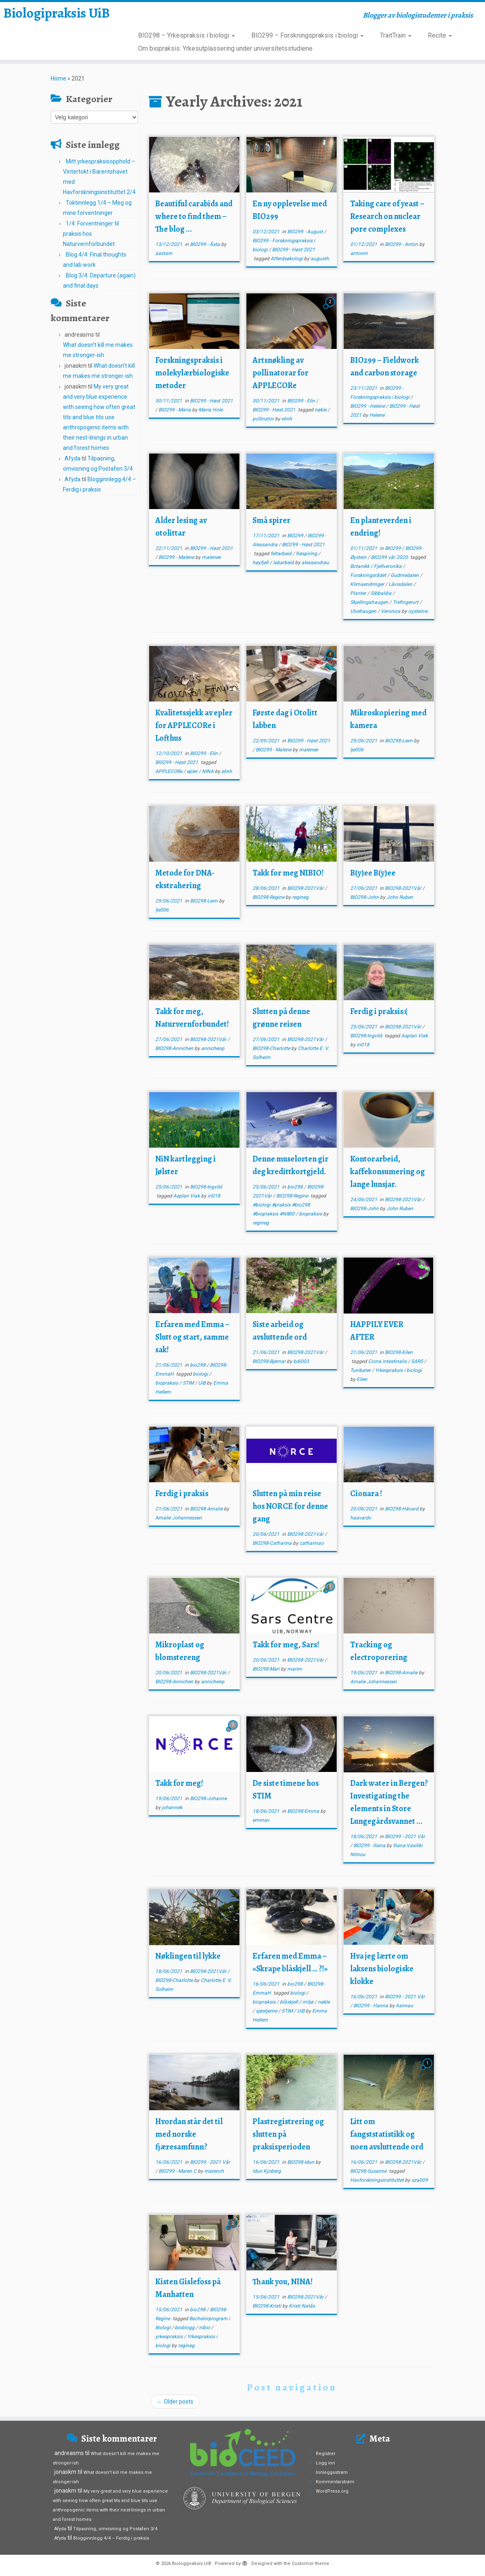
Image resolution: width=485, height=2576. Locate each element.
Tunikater (361, 1370)
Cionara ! (366, 1493)
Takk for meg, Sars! (286, 1644)
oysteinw (418, 611)
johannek (172, 1807)
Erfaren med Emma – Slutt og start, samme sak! (192, 1337)
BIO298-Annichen (174, 1048)
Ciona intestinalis (388, 1361)
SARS (417, 1361)
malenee (211, 557)
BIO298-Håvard (402, 1509)
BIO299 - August (305, 232)
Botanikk (360, 566)
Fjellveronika (388, 566)
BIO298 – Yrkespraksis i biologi (186, 35)
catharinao (311, 1543)
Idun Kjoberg (267, 2171)
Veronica (391, 611)
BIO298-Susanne (369, 2171)
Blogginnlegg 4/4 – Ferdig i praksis (111, 2538)
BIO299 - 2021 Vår (405, 1836)
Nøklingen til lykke (188, 1956)
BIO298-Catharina (273, 1543)
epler (193, 771)
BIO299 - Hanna (371, 2006)
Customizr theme (310, 2563)
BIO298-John (365, 897)
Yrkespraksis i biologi (398, 1370)
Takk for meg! (179, 1783)
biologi (201, 1374)
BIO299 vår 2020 (390, 557)
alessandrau (315, 562)
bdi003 (301, 1361)
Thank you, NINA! (283, 2281)
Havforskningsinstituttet (377, 2180)
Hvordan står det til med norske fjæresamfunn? (189, 2134)
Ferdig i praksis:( (378, 1011)
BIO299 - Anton (402, 244)
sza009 (419, 2180)
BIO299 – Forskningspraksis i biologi (307, 35)
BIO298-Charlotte (272, 1048)
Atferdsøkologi (287, 258)
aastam (163, 253)
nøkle (321, 410)
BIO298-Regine (269, 897)
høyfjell (261, 562)
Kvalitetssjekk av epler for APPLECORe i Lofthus (193, 725)
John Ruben (400, 897)
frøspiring (307, 553)
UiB (202, 1383)
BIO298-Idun (301, 2162)
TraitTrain (395, 35)
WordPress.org (332, 2491)
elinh (287, 419)
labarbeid (284, 562)
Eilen (362, 1379)
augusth (320, 258)
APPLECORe (169, 771)
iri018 (363, 1045)
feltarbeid (281, 553)
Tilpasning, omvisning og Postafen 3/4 (115, 2528)
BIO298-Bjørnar (270, 1361)
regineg (300, 897)
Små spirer (272, 520)
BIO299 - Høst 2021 (293, 249)
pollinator (264, 419)
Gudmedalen (405, 575)
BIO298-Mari (267, 1669)
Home (58, 78)
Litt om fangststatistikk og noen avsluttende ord (386, 2134)
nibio (205, 2327)
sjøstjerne (267, 2011)
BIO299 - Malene (177, 557)
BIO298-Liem (399, 741)
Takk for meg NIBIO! (288, 872)
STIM (189, 1383)
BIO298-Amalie (207, 1509)
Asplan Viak (414, 1036)
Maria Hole (211, 410)
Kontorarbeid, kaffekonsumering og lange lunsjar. (387, 1171)
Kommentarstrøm (335, 2481)
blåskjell (289, 2002)
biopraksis (311, 1214)
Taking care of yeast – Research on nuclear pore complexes (387, 216)
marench (214, 2171)
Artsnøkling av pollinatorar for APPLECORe (280, 373)
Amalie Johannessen (178, 1518)
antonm (359, 253)
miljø (308, 2002)
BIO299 (295, 535)
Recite (440, 35)
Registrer (325, 2453)
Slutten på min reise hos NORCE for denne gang (290, 1506)
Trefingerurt (406, 602)
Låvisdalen (401, 584)
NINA (208, 771)
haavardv (360, 1518)
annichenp (212, 1048)
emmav (261, 1820)
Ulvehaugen (364, 611)
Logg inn (325, 2463)
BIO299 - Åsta (205, 244)
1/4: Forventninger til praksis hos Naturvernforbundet (91, 233)
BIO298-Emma (303, 1811)
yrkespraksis (169, 2336)
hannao (404, 2006)
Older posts (175, 2401)
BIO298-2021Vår (306, 888)
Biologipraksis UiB (57, 26)
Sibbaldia (382, 593)
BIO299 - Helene (368, 406)
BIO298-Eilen (399, 1352)
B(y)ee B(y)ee (373, 872)
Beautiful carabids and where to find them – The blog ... (193, 216)
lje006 (357, 750)
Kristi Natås (302, 2306)
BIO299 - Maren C (178, 2171)
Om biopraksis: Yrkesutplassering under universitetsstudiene (225, 48)
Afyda (72, 458)
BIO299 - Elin (301, 401)
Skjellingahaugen (369, 602)
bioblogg (185, 2327)
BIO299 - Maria (175, 410)
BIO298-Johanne (208, 1798)
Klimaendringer (367, 584)
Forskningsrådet (368, 575)
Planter (358, 593)
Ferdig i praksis (181, 1493)
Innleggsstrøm (332, 2472)
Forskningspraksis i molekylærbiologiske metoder (192, 373)
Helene (376, 415)
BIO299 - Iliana (370, 1845)
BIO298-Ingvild (366, 1036)
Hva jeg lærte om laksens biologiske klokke (381, 1968)
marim (294, 1669)
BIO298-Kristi (267, 2306)
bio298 (295, 1187)
